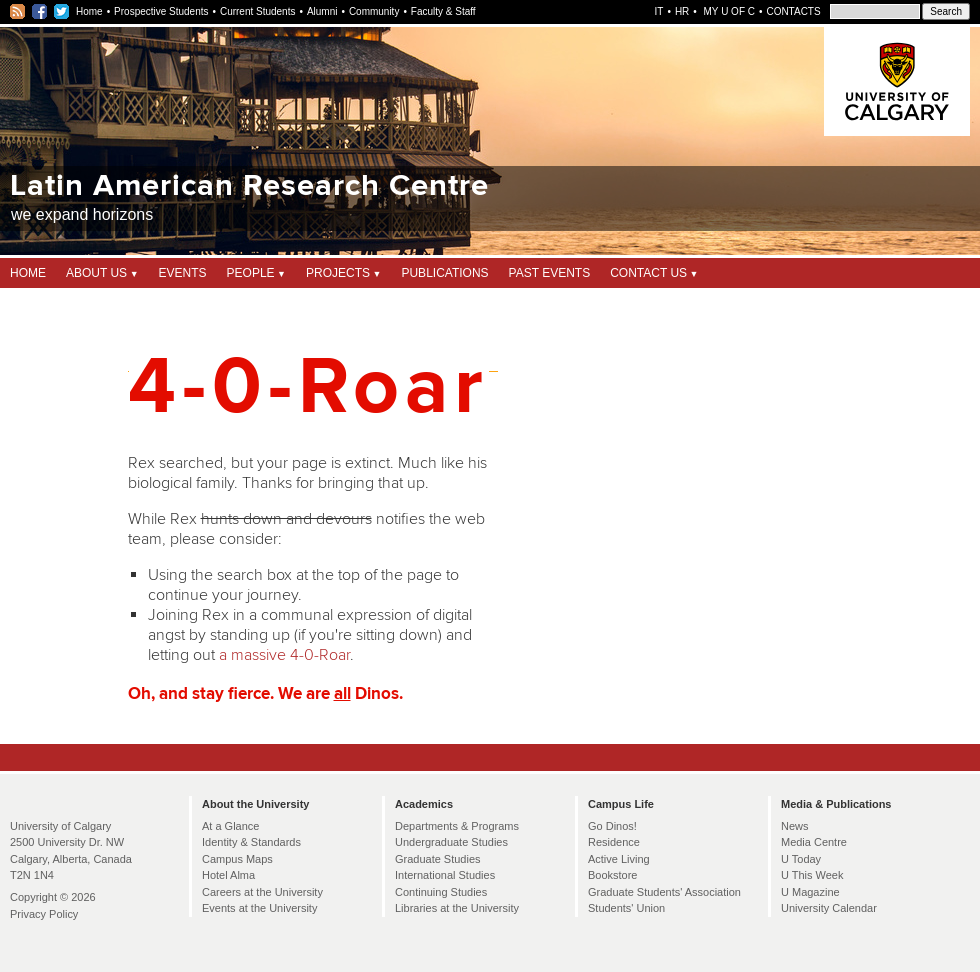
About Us (96, 273)
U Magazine (810, 892)
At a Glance (230, 826)
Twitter (62, 12)
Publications (444, 273)
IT (659, 11)
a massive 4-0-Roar (284, 655)
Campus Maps (237, 859)
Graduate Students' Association (664, 892)
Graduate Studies (438, 859)
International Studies (445, 875)
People (251, 273)
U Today (801, 859)
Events (183, 273)
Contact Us (648, 273)
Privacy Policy (44, 914)
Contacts (793, 11)
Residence (614, 842)
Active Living (619, 859)
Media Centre (814, 842)
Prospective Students (161, 11)
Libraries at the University (457, 908)
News (794, 826)
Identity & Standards (251, 842)
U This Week (812, 875)
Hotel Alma (228, 875)
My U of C (728, 11)
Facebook (40, 12)
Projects (338, 273)
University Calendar (829, 908)
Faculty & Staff (443, 11)
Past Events (550, 273)
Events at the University (259, 908)
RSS (18, 12)
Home (89, 11)
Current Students (257, 11)
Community (374, 11)
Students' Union (626, 908)
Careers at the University (262, 892)
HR (682, 11)
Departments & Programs (457, 826)
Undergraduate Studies (451, 842)
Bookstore (612, 875)
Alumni (322, 11)
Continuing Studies (441, 892)
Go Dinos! (612, 826)
